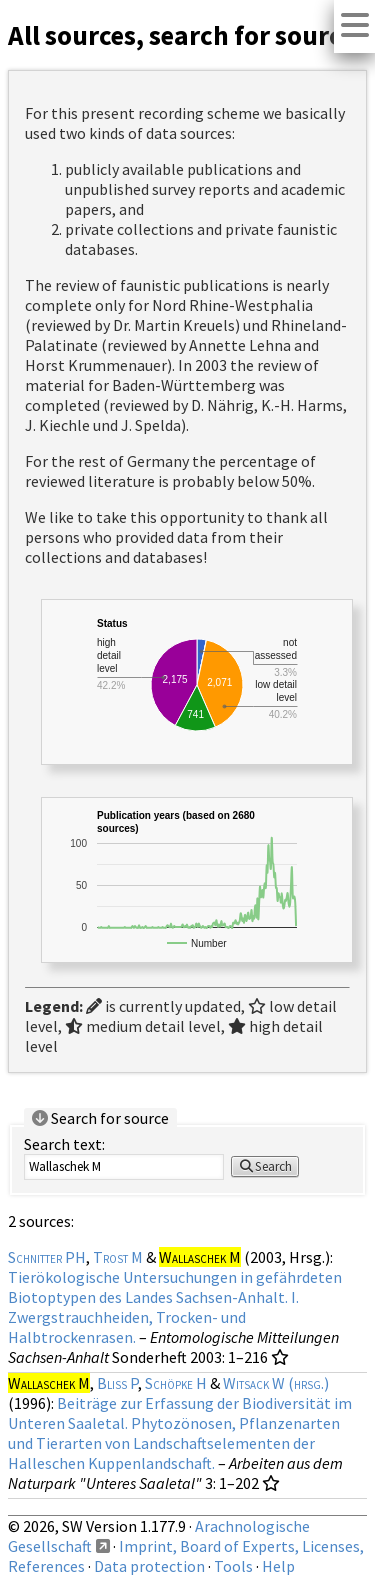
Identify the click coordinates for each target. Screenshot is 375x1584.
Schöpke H (176, 1383)
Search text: (64, 1144)
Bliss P (117, 1383)
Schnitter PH (47, 1257)
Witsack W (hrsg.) (276, 1383)
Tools (233, 1566)
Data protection (149, 1566)
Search (265, 1166)
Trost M (118, 1257)
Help (278, 1566)
